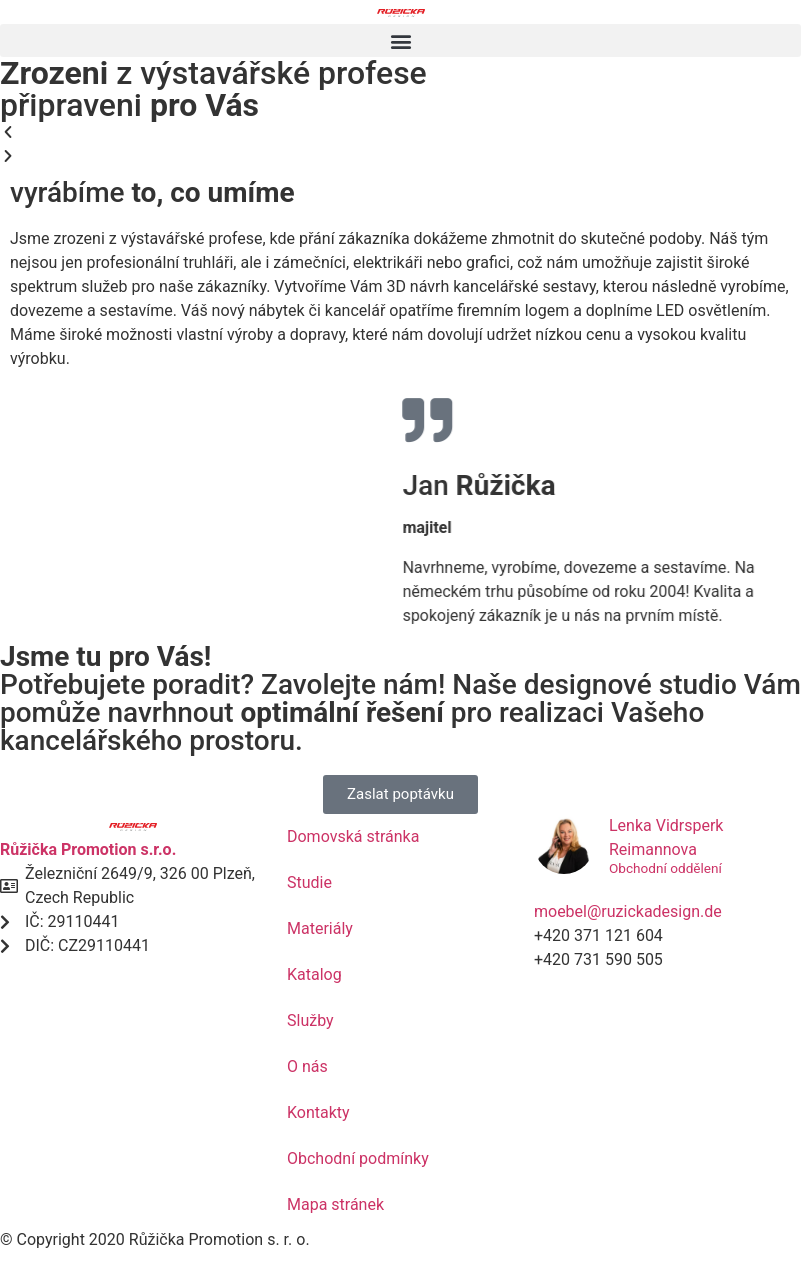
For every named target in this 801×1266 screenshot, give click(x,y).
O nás (307, 1066)
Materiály (320, 928)
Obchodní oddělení (665, 869)
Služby (310, 1020)
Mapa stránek (335, 1204)
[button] (400, 40)
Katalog (314, 974)
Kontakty (318, 1112)
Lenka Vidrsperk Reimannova (666, 837)
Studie (309, 882)
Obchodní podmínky (358, 1158)
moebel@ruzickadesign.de (628, 911)
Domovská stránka (353, 836)
